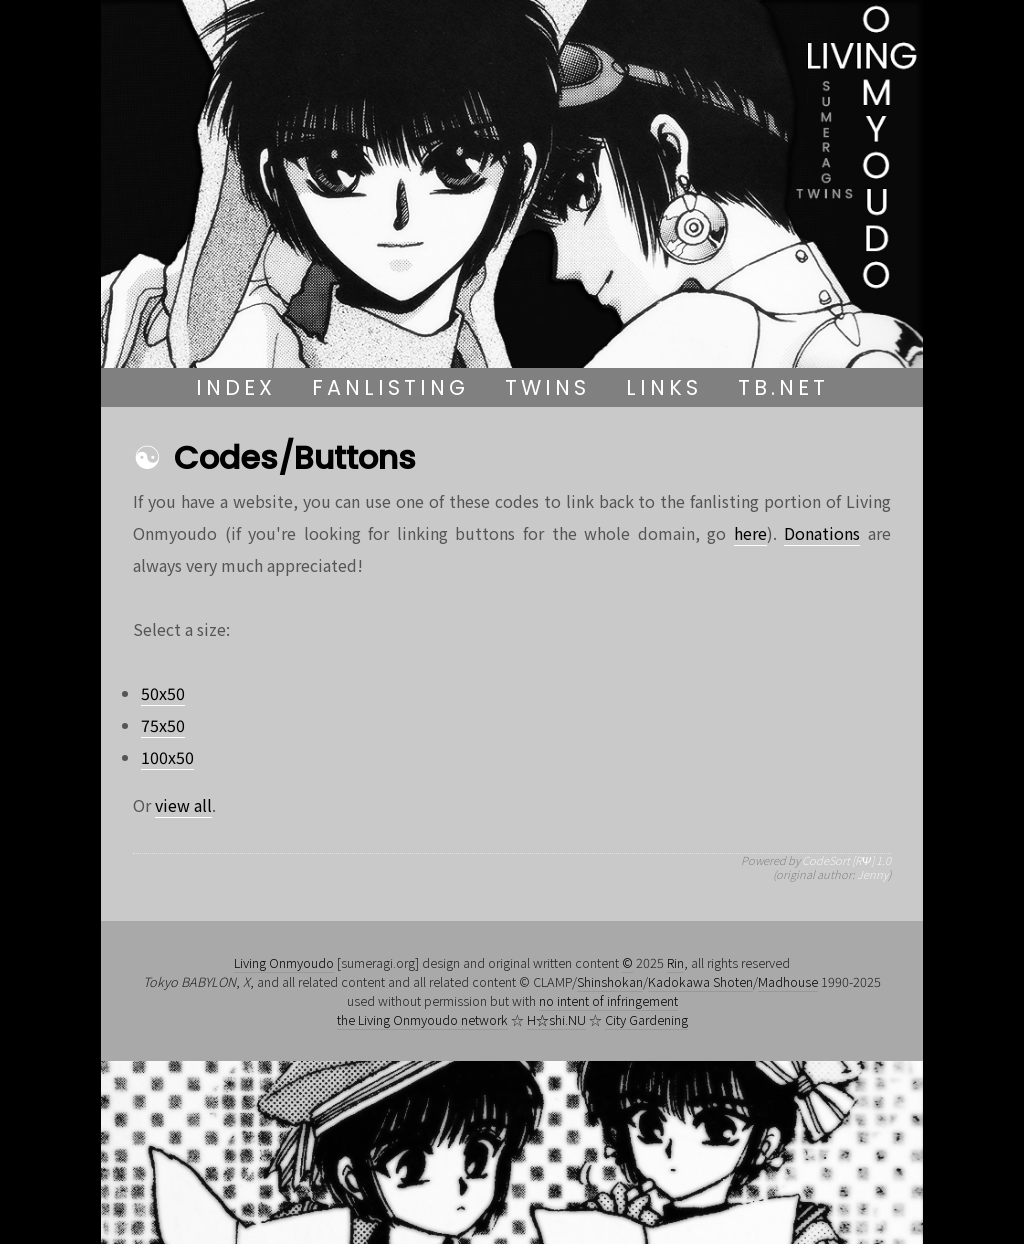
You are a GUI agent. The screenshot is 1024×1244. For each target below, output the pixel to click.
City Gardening (646, 1019)
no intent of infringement (608, 1000)
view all (183, 805)
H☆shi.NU (556, 1019)
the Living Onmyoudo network (422, 1019)
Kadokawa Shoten (700, 981)
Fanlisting (390, 387)
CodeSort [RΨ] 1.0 (846, 860)
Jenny (872, 874)
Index (236, 387)
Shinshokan (610, 981)
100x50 (167, 757)
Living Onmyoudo (284, 962)
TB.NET (783, 387)
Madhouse (788, 981)
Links (664, 387)
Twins (547, 387)
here (750, 533)
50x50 (163, 693)
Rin (675, 962)
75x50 (163, 725)
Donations (822, 533)
